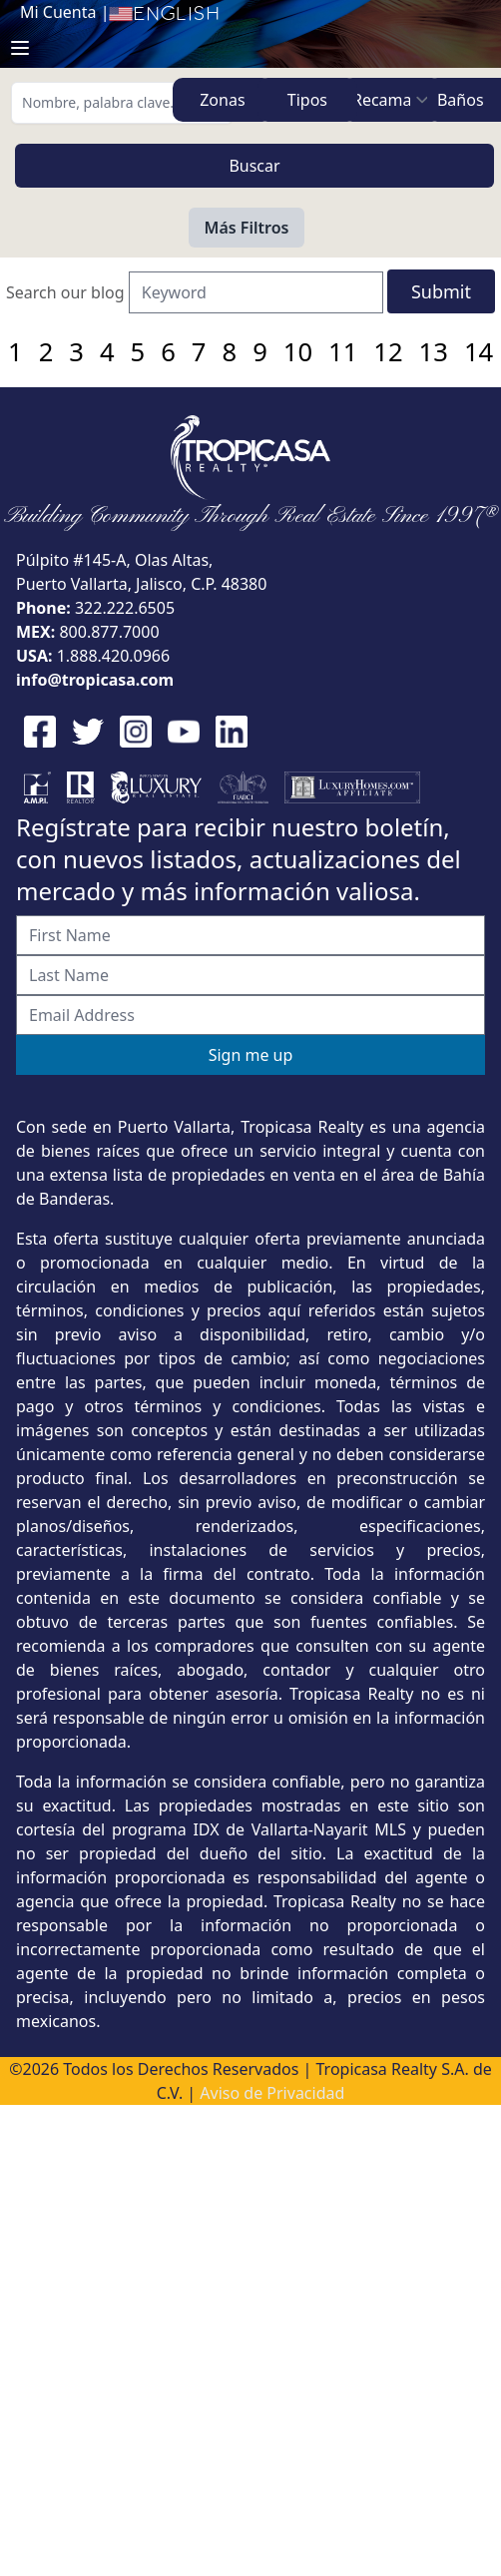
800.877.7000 (109, 632)
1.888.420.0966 (114, 656)
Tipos (307, 100)
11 (342, 351)
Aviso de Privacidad (272, 2093)
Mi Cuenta (58, 12)
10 (297, 351)
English (164, 14)
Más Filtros (247, 228)
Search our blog (65, 292)
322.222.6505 (125, 608)
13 (433, 351)
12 (387, 351)
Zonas (222, 100)
